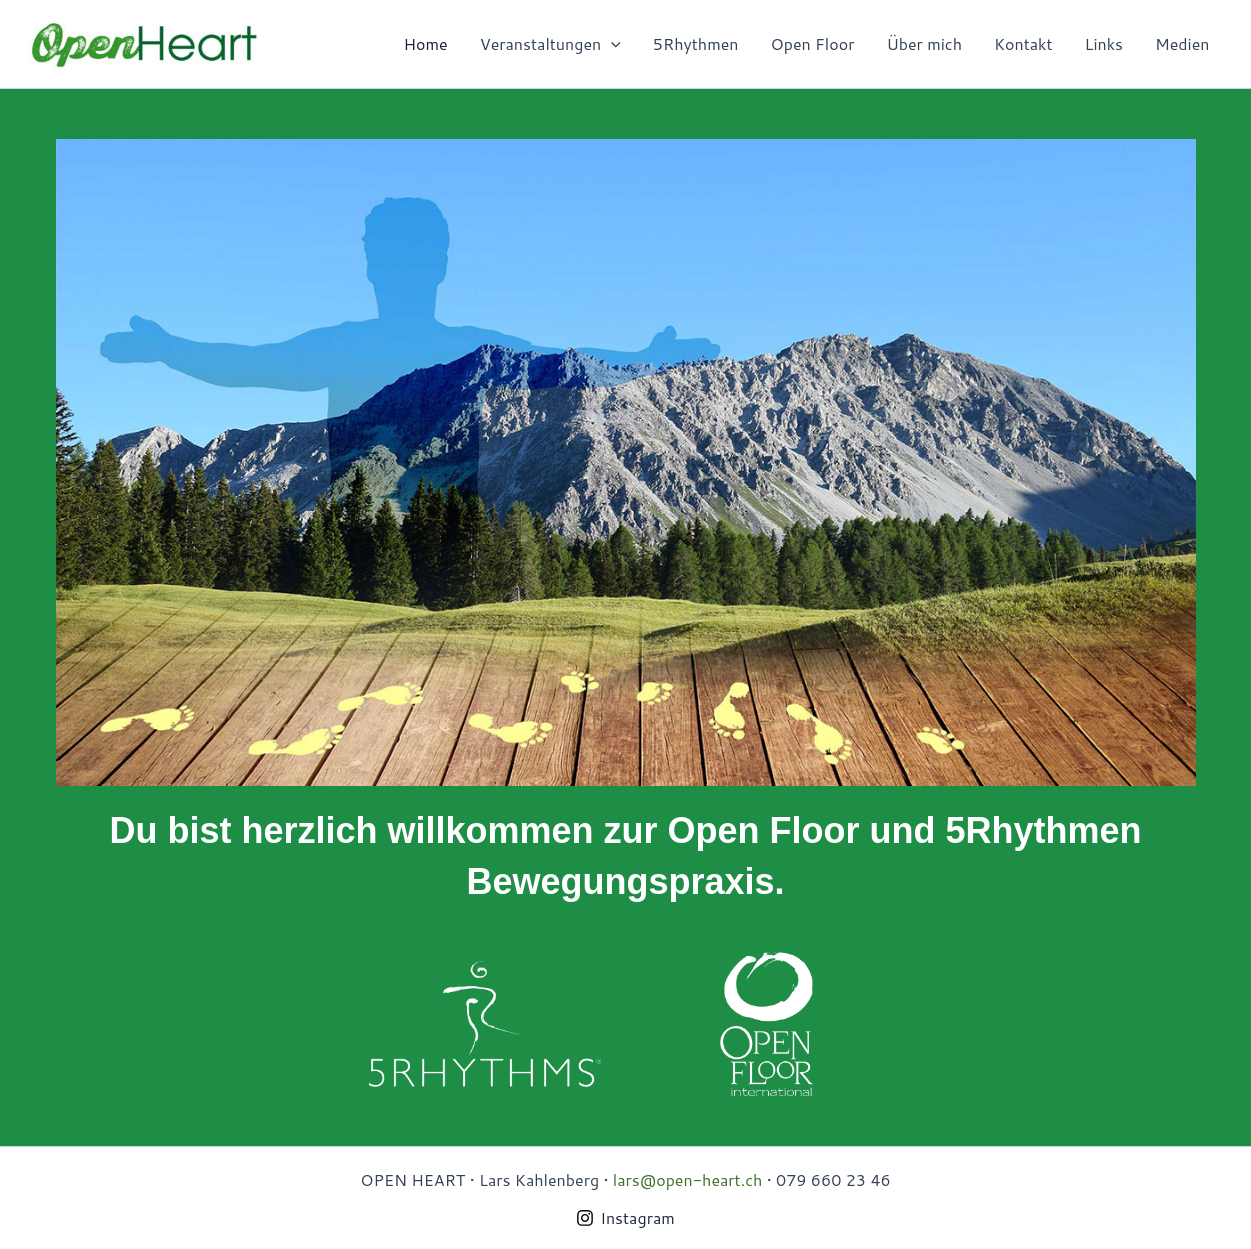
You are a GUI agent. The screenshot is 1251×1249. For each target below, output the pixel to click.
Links (1104, 43)
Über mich (924, 43)
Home (426, 43)
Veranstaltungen (550, 44)
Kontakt (1023, 43)
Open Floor (813, 43)
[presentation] (611, 44)
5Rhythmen (696, 43)
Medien (1182, 43)
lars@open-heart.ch (687, 1179)
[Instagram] (625, 1218)
